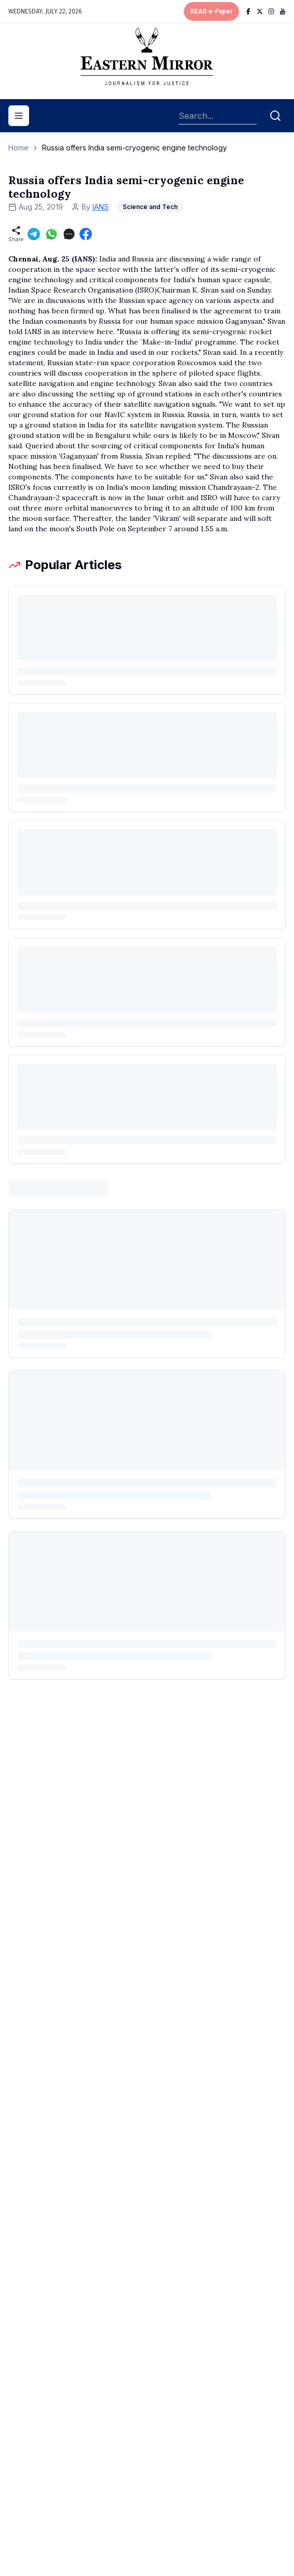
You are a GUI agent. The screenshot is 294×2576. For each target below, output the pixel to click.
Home (18, 147)
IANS (100, 206)
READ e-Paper (211, 11)
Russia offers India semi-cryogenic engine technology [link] (134, 147)
